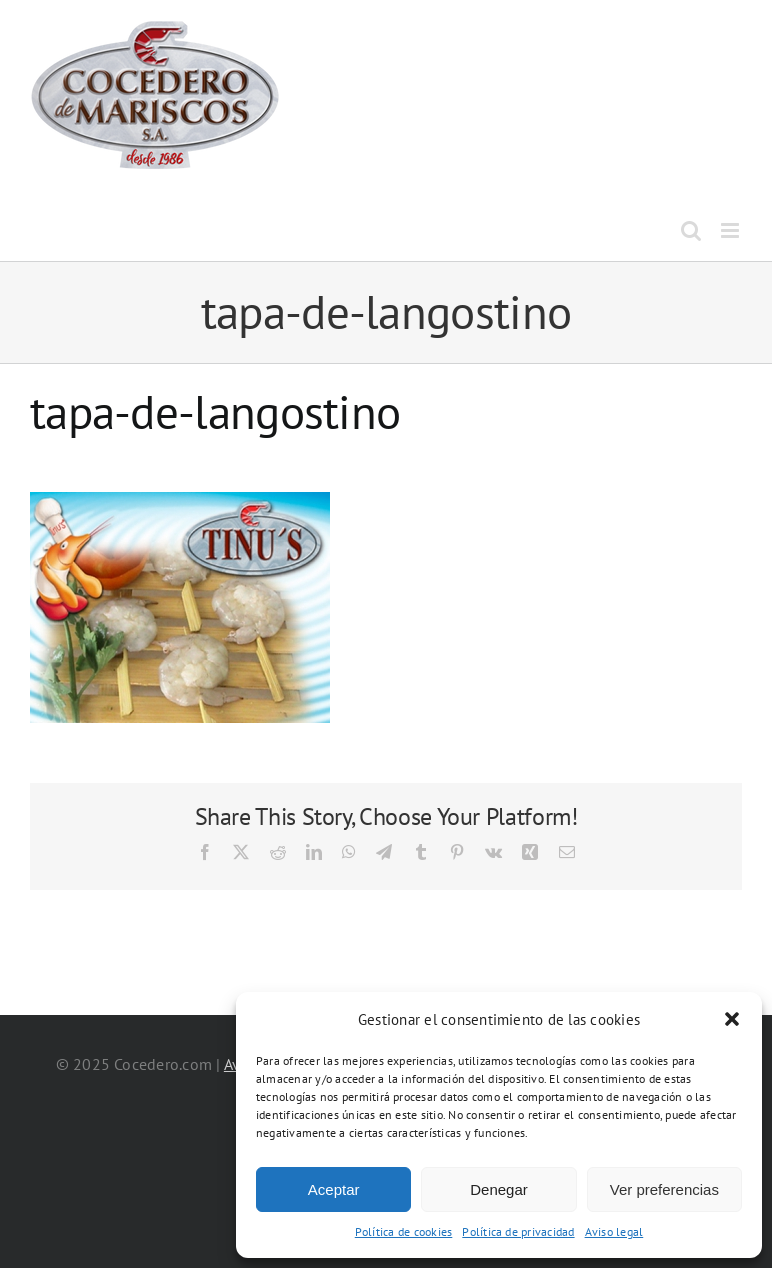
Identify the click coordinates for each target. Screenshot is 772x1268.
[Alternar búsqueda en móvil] (691, 230)
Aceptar (334, 1189)
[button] (732, 1019)
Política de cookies (404, 1231)
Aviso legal (614, 1231)
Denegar (499, 1189)
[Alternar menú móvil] (731, 230)
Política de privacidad (518, 1231)
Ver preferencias (664, 1189)
